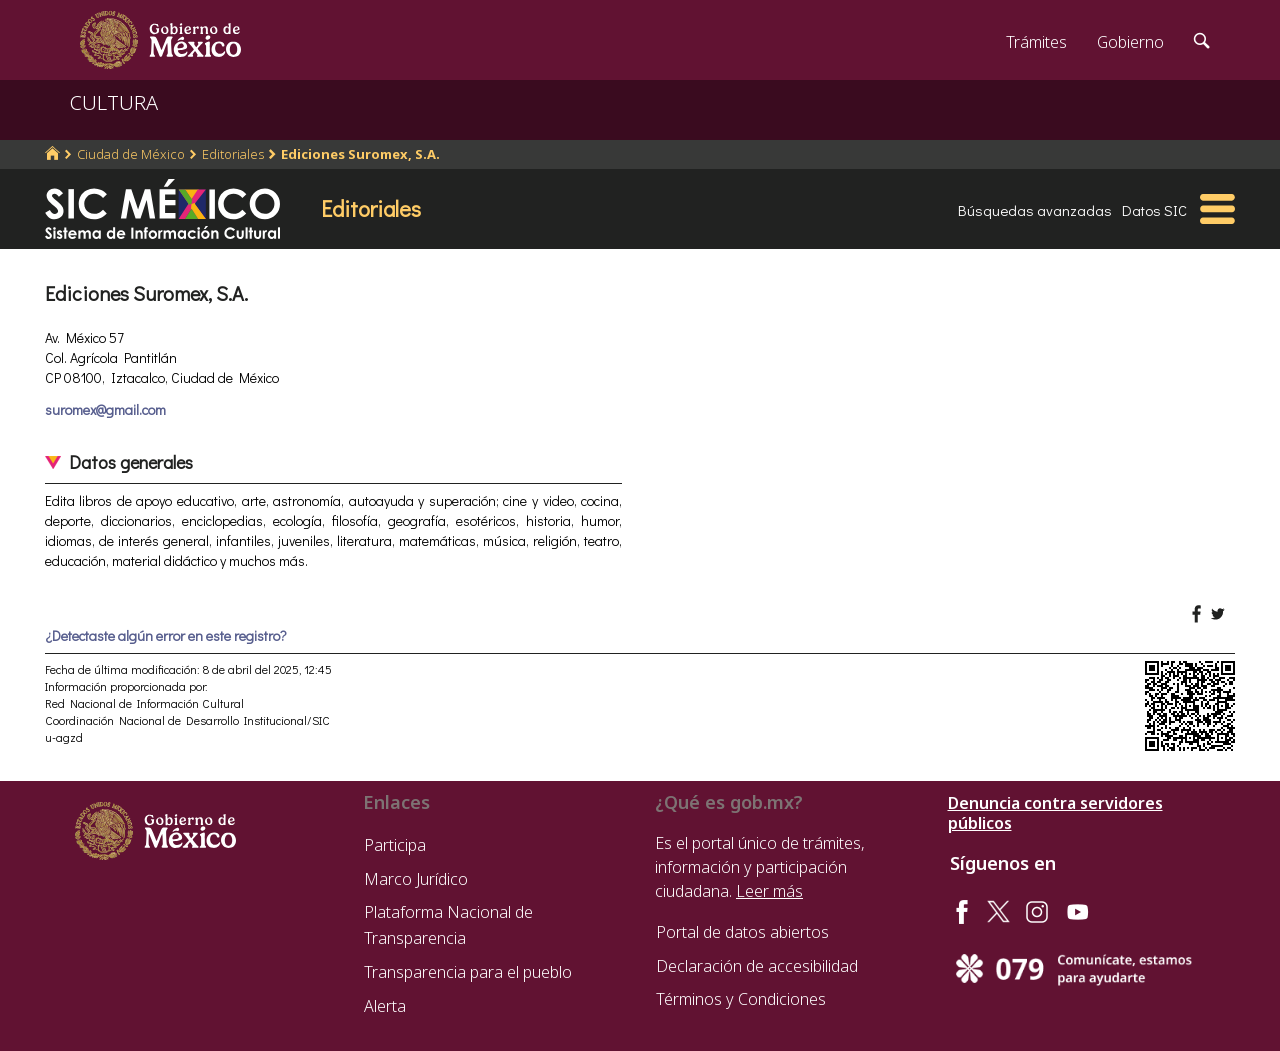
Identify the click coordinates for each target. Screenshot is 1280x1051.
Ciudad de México (131, 154)
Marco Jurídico (416, 879)
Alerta (385, 1006)
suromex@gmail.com (105, 409)
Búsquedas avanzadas (1035, 210)
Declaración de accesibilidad (757, 966)
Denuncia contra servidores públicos (1055, 813)
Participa (395, 845)
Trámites (1036, 42)
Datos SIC (1154, 210)
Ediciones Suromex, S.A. (360, 154)
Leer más (769, 891)
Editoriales (233, 154)
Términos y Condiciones (741, 999)
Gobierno (1130, 42)
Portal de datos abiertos (742, 932)
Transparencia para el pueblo (468, 972)
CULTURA (114, 102)
